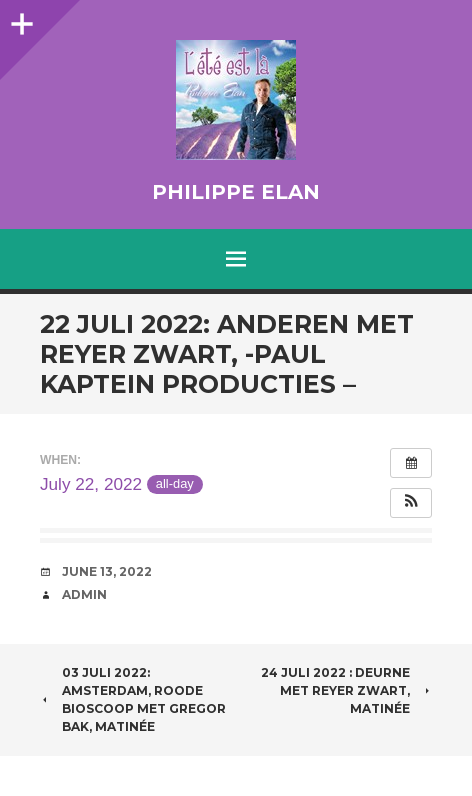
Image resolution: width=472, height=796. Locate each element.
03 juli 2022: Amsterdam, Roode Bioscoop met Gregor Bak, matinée (133, 699)
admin (84, 594)
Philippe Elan (236, 192)
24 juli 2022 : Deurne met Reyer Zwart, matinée (346, 690)
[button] (411, 503)
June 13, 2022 (107, 571)
